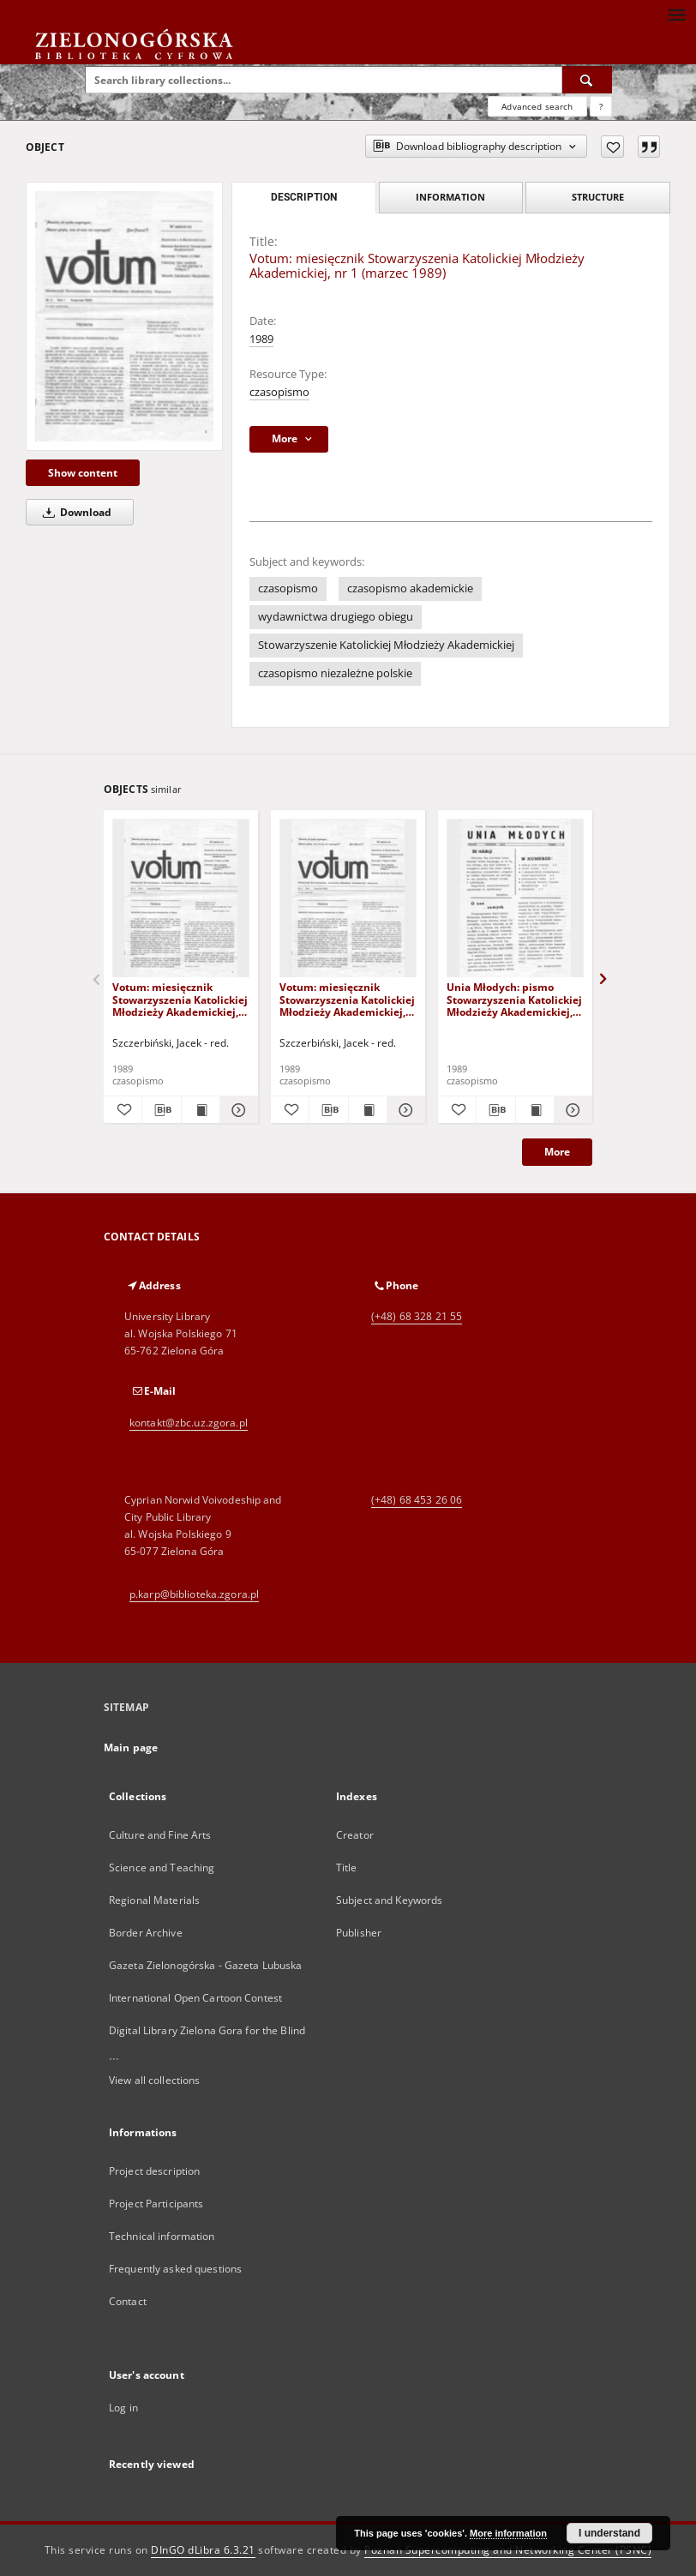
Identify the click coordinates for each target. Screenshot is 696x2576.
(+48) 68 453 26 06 (416, 1499)
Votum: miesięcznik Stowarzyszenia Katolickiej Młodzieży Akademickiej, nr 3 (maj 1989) (180, 999)
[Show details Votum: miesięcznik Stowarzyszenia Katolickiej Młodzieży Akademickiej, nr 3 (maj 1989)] (236, 1110)
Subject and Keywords (389, 1900)
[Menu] (676, 13)
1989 (261, 339)
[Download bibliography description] (161, 1110)
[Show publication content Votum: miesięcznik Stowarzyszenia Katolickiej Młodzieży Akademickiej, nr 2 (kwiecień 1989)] (368, 1110)
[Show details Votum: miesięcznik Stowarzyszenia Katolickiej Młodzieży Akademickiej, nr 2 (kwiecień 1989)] (404, 1110)
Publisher (358, 1932)
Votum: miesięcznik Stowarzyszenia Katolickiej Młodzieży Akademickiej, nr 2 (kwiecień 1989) (347, 999)
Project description (154, 2171)
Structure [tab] (598, 196)
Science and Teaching (161, 1867)
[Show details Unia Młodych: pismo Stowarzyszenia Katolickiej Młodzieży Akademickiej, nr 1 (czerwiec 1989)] (571, 1110)
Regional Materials (154, 1900)
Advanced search (537, 106)
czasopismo (279, 392)
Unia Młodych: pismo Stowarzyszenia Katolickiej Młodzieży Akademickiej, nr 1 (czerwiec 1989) (514, 999)
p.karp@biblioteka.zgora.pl (194, 1594)
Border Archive (146, 1932)
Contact (128, 2301)
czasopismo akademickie (410, 588)
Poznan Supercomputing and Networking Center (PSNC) (507, 2550)
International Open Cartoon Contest (195, 1998)
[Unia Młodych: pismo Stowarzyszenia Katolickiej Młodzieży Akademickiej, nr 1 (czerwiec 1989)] (515, 899)
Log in (123, 2407)
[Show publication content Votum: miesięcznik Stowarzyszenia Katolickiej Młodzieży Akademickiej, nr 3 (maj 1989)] (200, 1110)
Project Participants (156, 2203)
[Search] (587, 79)
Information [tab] (450, 196)
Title (346, 1867)
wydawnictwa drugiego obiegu (335, 616)
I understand (609, 2533)
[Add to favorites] (612, 146)
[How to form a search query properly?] (601, 106)
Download (74, 512)
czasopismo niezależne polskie (335, 673)
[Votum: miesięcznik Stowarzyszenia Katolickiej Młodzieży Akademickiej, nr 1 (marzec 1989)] (124, 316)
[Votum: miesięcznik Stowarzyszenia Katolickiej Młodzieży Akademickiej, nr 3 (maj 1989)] (181, 899)
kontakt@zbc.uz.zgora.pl (188, 1422)
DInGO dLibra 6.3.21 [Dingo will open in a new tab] (203, 2550)
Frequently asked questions (175, 2268)
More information (508, 2533)
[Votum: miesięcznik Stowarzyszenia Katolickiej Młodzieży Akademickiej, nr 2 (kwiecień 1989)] (348, 899)
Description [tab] (304, 197)
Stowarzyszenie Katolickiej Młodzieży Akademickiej (386, 645)
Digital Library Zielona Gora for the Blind (207, 2030)
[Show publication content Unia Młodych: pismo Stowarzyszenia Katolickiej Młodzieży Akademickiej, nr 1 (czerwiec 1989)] (535, 1110)
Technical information (162, 2236)
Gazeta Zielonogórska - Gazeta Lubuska (205, 1965)
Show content (82, 472)
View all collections (154, 2080)
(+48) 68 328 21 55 (416, 1316)
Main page (131, 1747)
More (557, 1151)
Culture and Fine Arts (160, 1835)
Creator (355, 1835)
